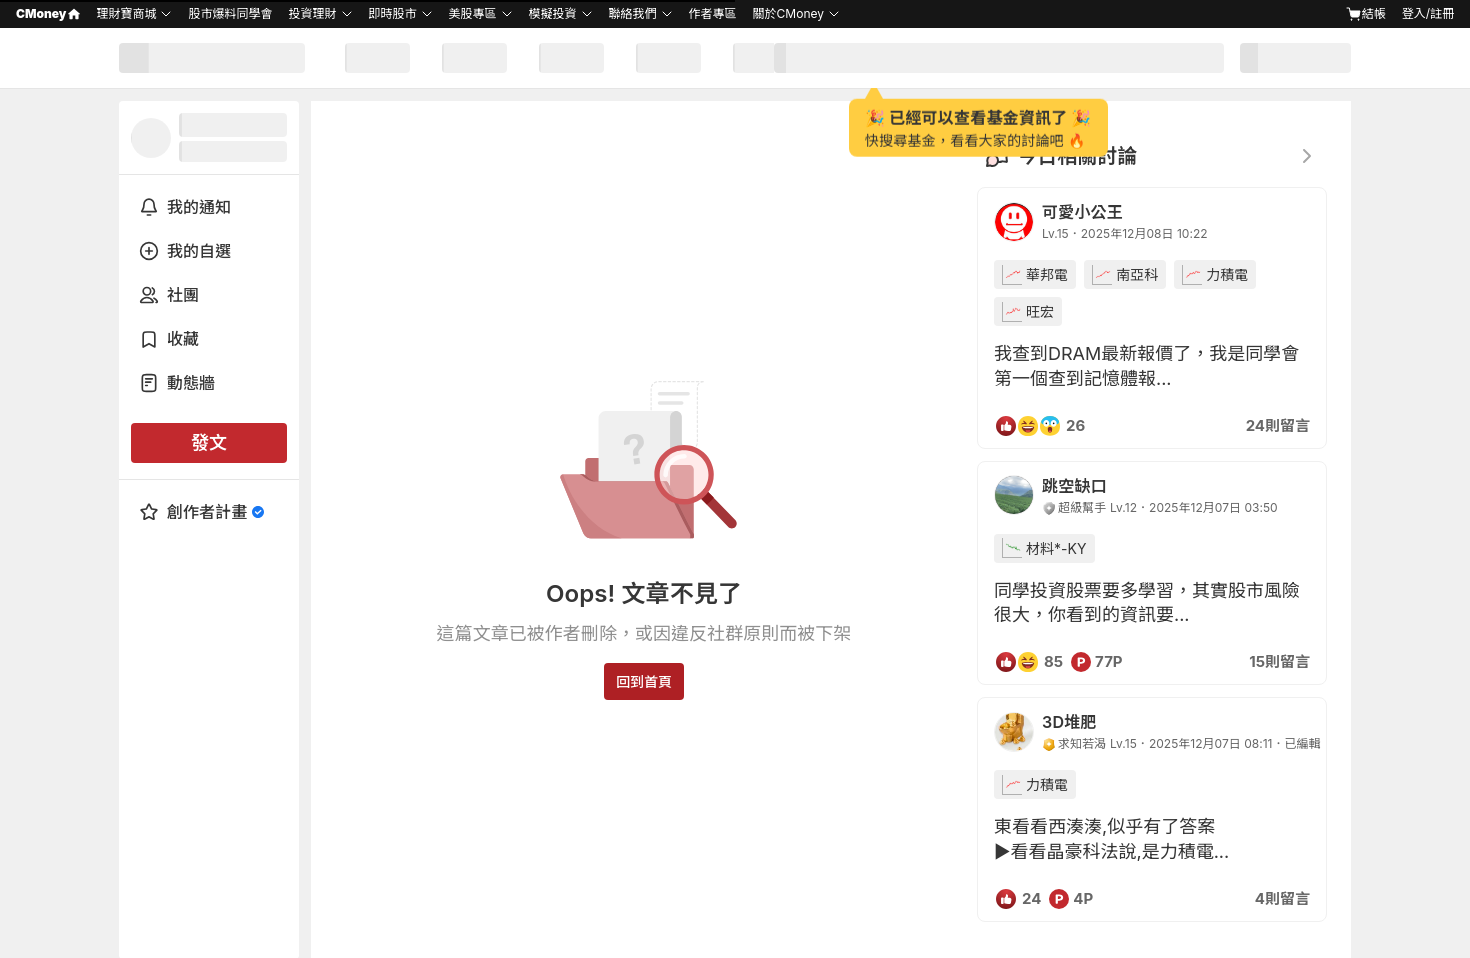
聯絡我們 (633, 13)
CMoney (48, 13)
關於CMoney (788, 13)
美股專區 (473, 13)
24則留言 (1278, 425)
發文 (209, 442)
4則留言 (1282, 898)
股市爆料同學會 (230, 13)
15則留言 (1279, 661)
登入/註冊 (1428, 13)
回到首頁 (644, 681)
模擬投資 (553, 13)
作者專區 (713, 13)
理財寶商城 (126, 13)
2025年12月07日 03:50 (1213, 507)
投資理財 (312, 13)
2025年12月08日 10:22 (1144, 233)
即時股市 (393, 13)
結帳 (1366, 14)
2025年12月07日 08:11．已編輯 (1235, 743)
